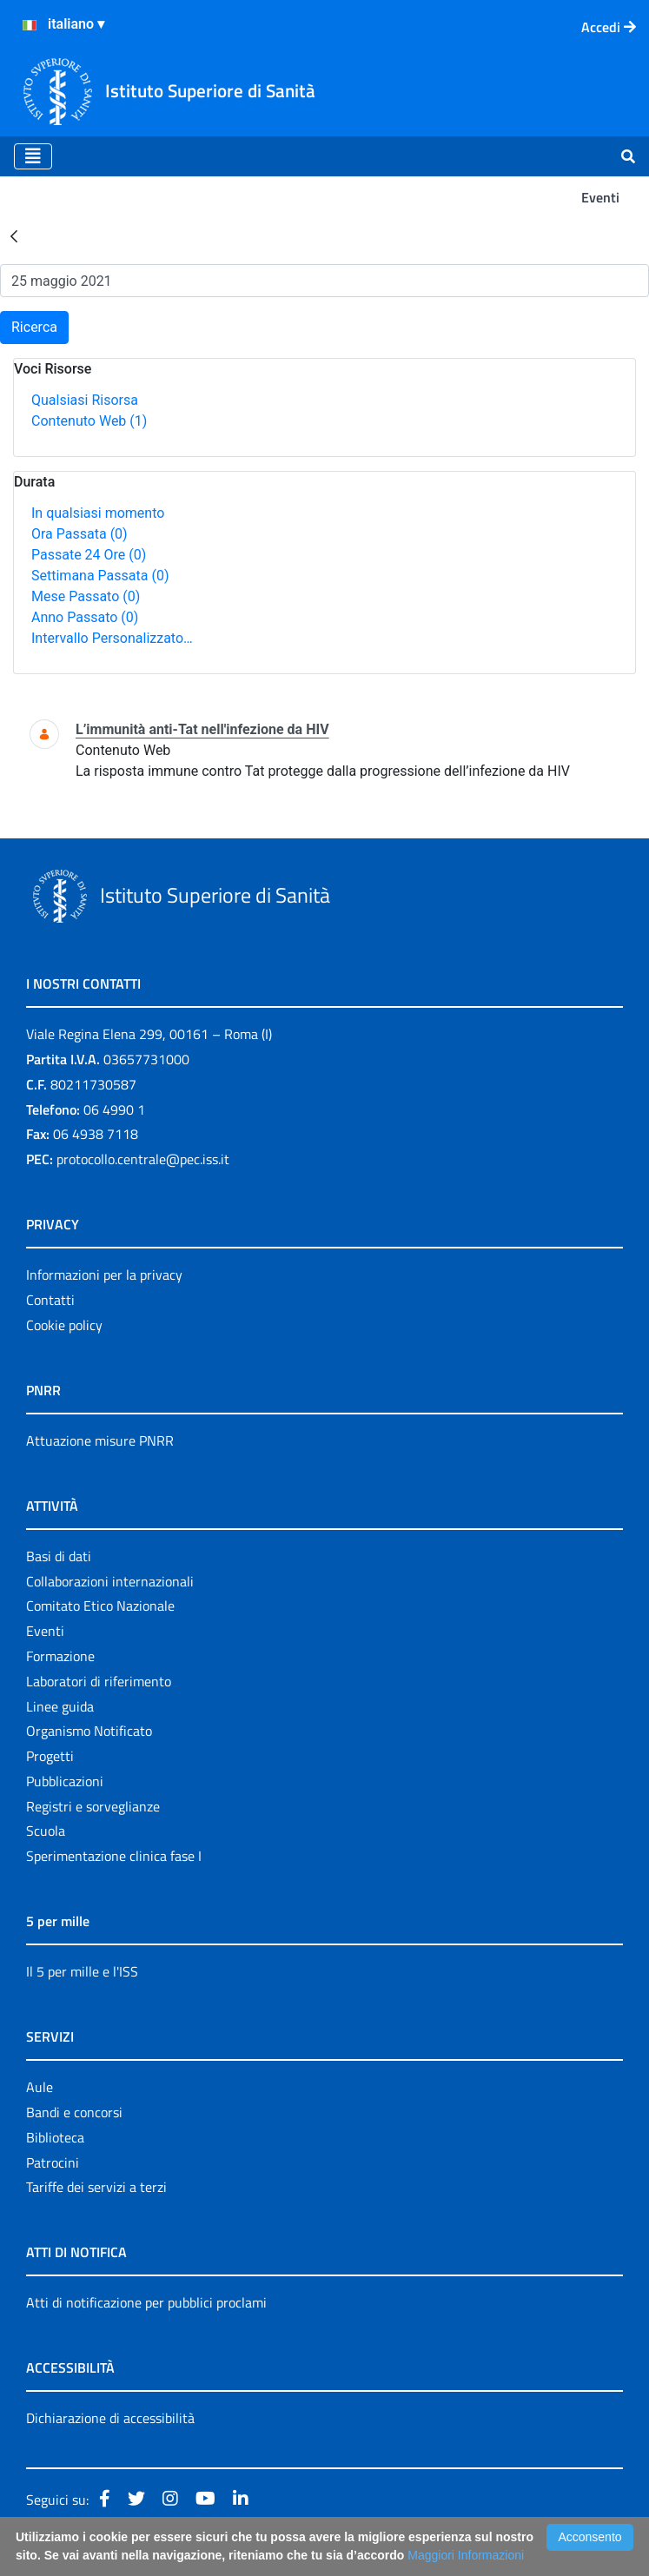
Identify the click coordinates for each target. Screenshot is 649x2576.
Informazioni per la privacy (104, 1274)
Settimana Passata (100, 575)
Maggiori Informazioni (465, 2555)
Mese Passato (85, 596)
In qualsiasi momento (97, 513)
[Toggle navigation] (33, 156)
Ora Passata (79, 534)
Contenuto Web (89, 421)
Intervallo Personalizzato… (112, 638)
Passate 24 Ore (88, 554)
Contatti (50, 1299)
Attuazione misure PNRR (100, 1440)
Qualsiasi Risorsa (84, 400)
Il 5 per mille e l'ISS (82, 1971)
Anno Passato (84, 617)
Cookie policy (64, 1324)
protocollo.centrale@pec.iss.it (142, 1159)
